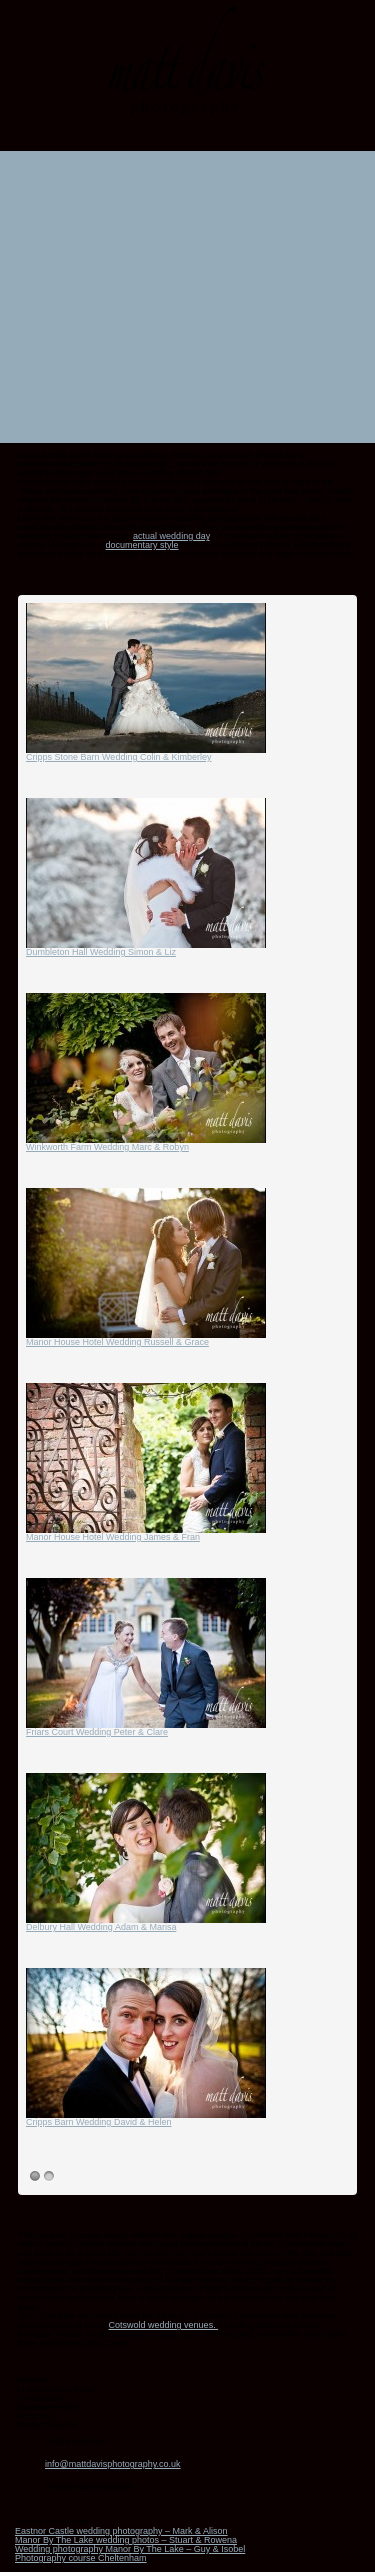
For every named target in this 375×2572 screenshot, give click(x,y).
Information (183, 211)
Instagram (188, 138)
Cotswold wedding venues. (164, 2325)
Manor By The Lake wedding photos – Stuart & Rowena (126, 2540)
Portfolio (183, 251)
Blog (183, 419)
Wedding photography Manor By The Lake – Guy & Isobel (130, 2549)
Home (22, 172)
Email (136, 138)
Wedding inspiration (183, 293)
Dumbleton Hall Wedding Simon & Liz (101, 952)
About (21, 338)
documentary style (142, 545)
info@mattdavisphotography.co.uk (113, 2464)
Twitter (240, 138)
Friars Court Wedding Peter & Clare (97, 1732)
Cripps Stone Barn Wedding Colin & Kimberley (118, 757)
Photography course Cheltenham (81, 2558)
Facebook (162, 138)
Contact (26, 380)
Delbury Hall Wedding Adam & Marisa (101, 1927)
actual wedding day (171, 536)
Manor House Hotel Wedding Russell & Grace (117, 1342)
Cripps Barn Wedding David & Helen (98, 2122)
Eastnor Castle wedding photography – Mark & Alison (121, 2531)
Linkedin (214, 138)
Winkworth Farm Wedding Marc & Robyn (107, 1147)
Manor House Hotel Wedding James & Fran (113, 1537)
